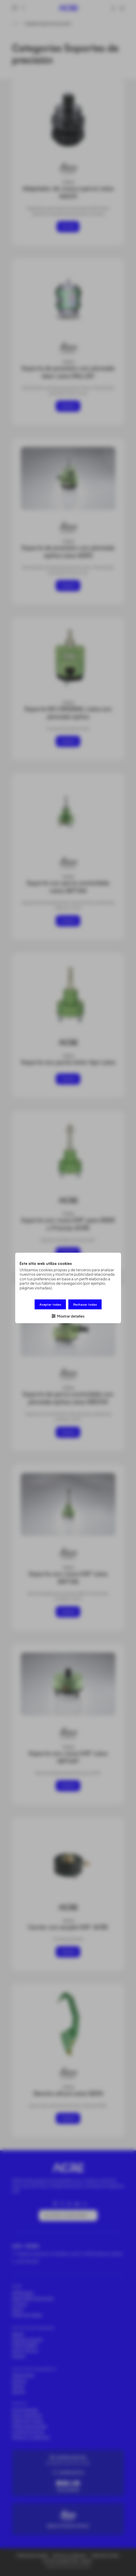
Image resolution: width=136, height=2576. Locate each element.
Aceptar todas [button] (50, 1304)
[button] (68, 1316)
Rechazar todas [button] (85, 1304)
